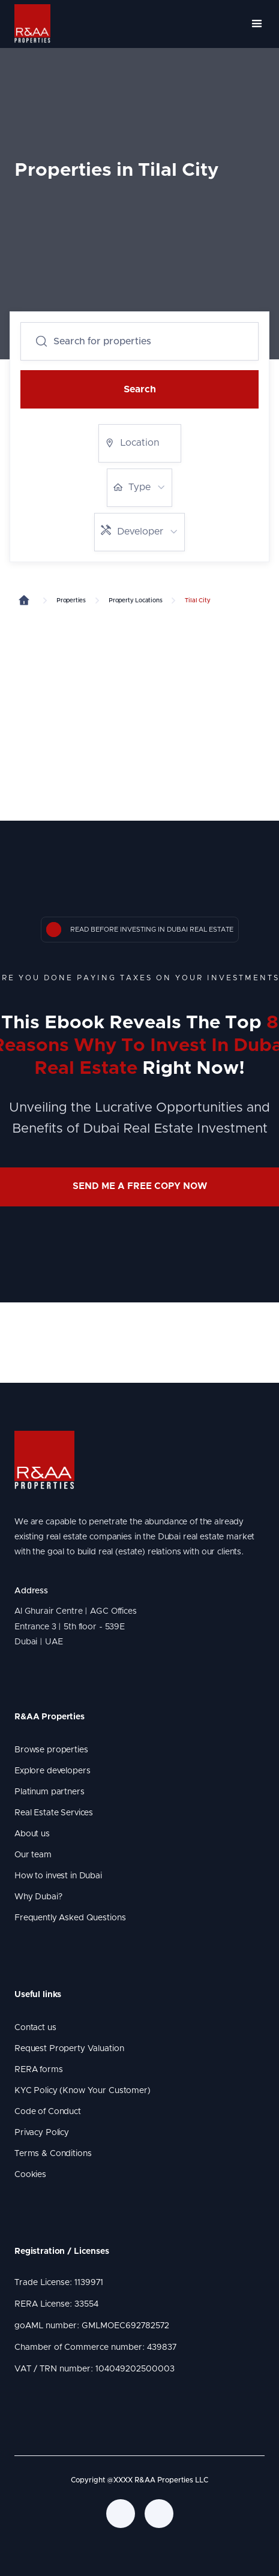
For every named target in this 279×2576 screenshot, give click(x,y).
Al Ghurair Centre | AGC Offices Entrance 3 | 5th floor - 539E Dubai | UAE (77, 1626)
